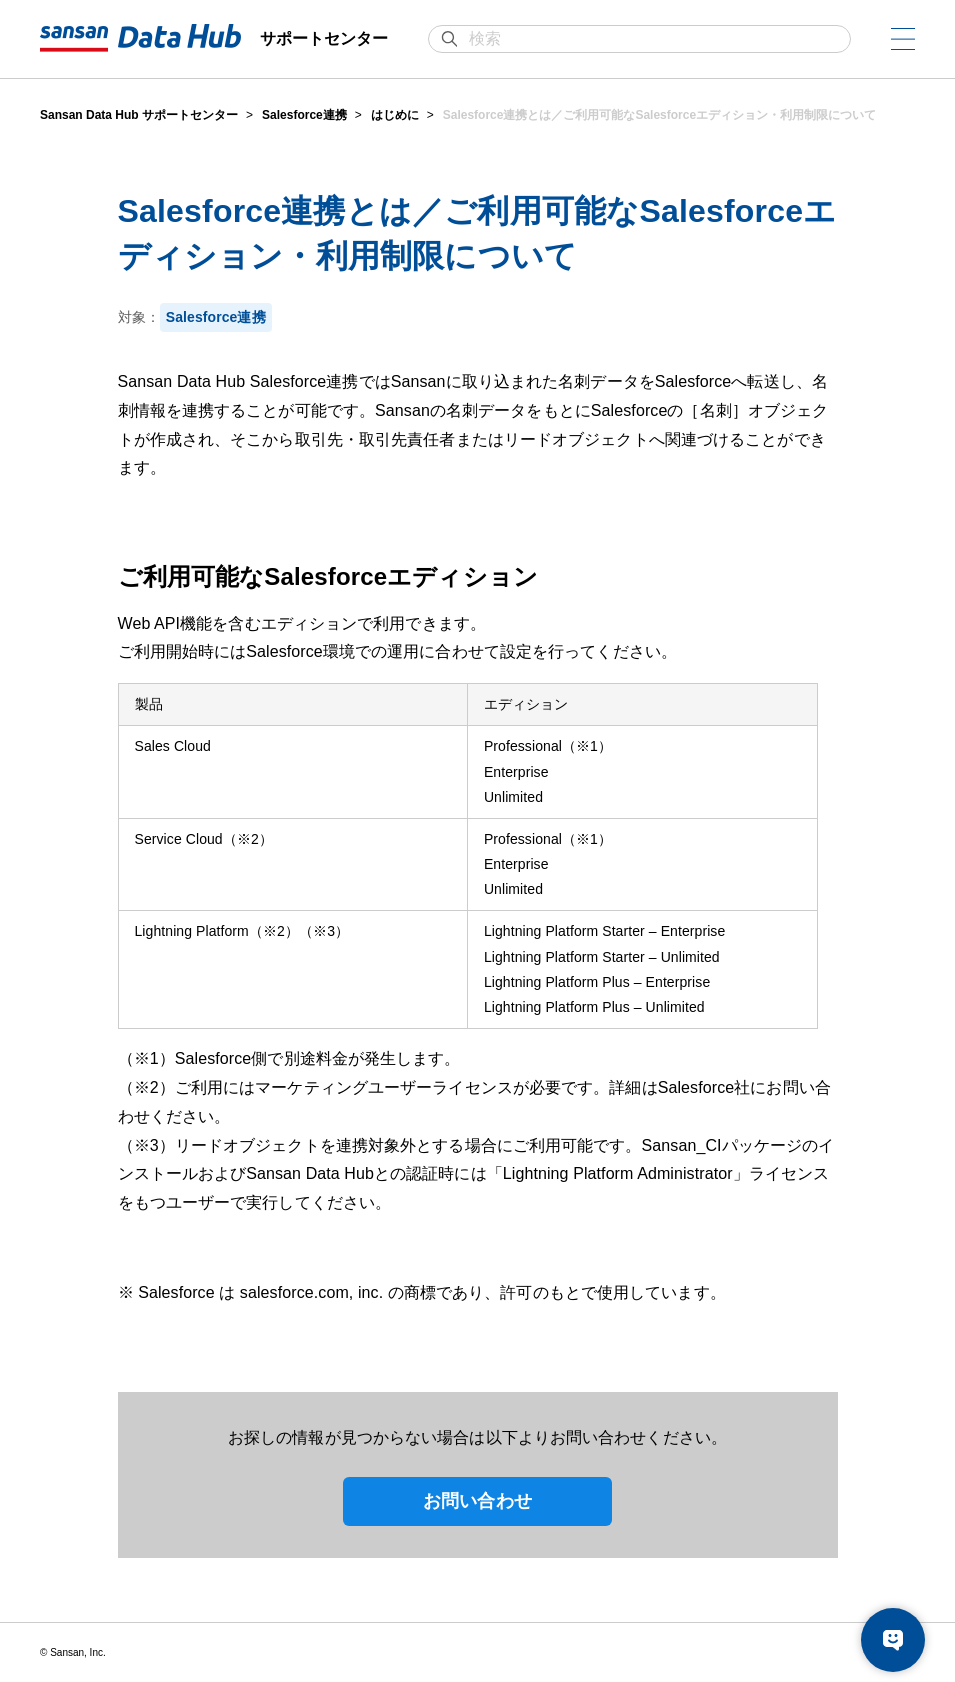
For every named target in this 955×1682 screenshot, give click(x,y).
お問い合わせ (477, 1501)
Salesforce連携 (304, 115)
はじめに (395, 115)
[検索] (649, 39)
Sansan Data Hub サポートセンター (139, 115)
